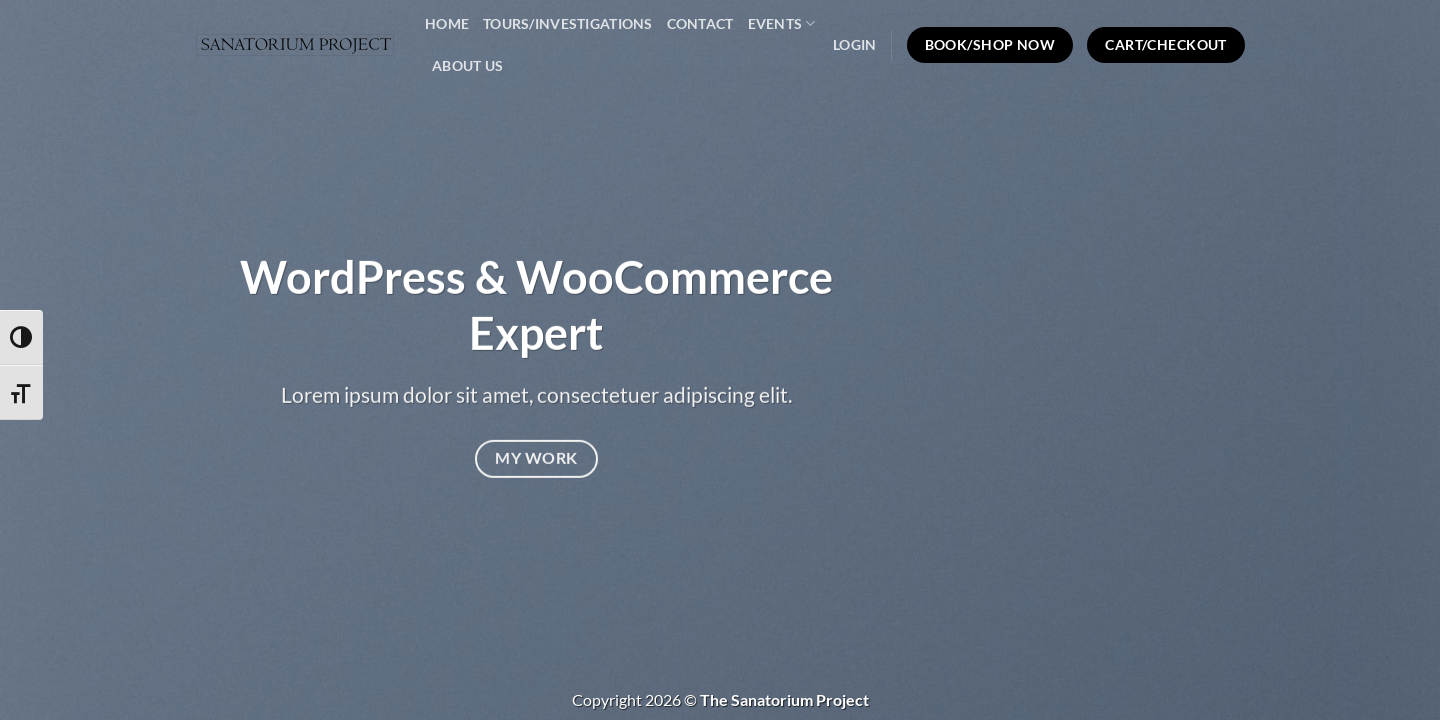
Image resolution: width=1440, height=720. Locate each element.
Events (782, 23)
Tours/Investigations (568, 23)
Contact (700, 23)
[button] (854, 45)
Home (447, 23)
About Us (467, 65)
